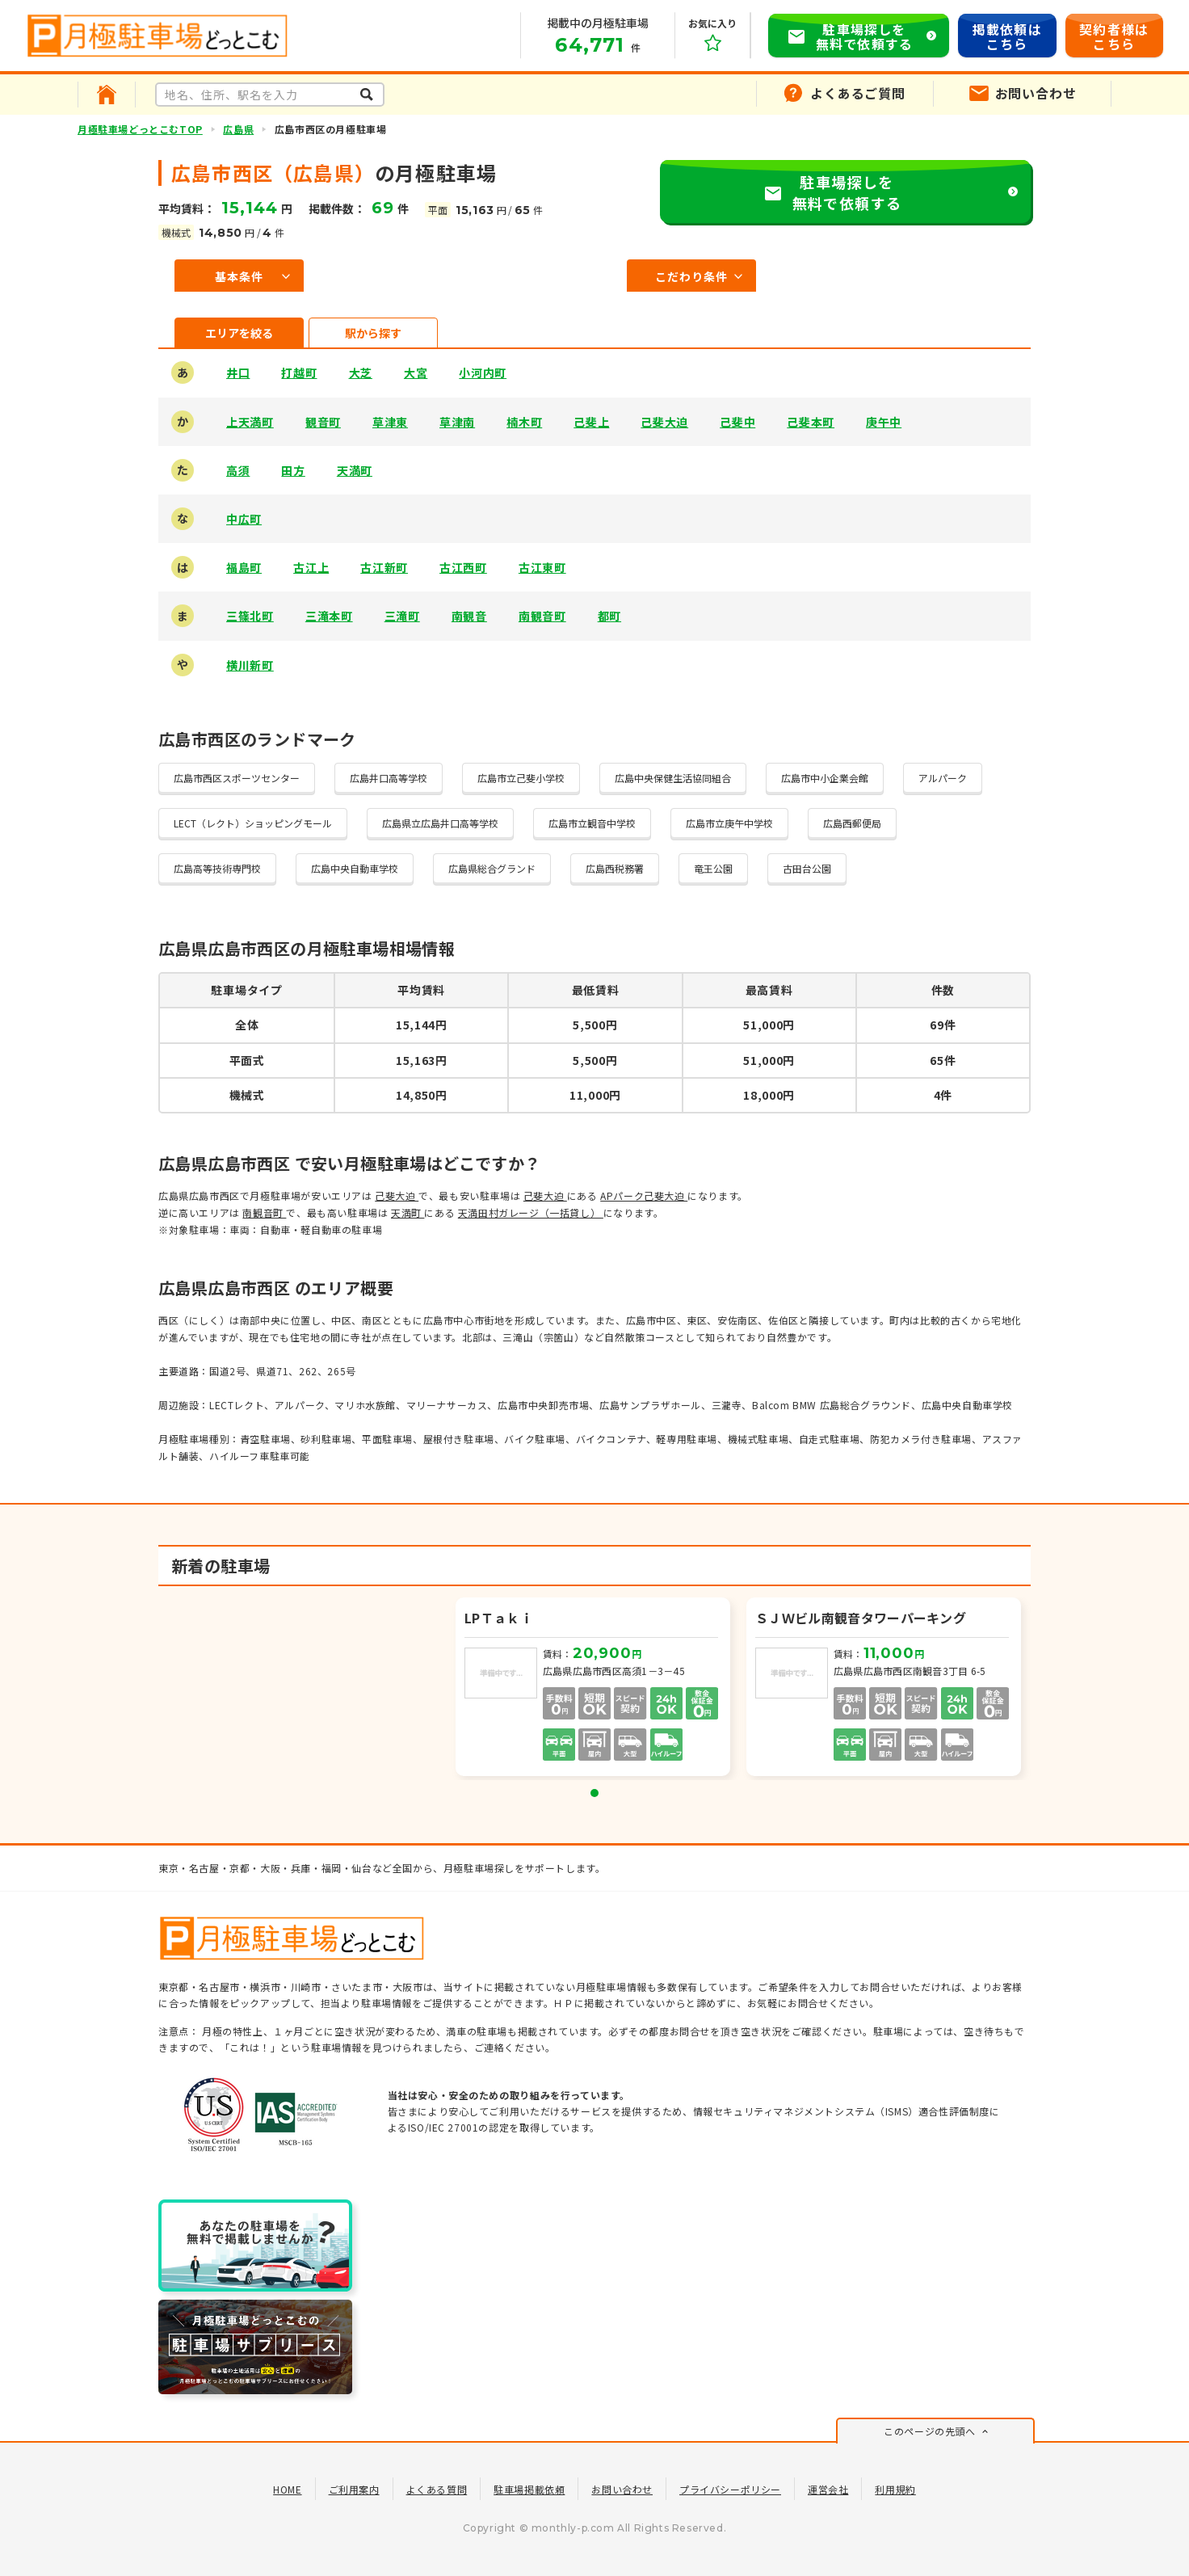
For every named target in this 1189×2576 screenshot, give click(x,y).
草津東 (390, 422)
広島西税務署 (615, 868)
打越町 (299, 372)
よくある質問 (437, 2489)
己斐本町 (810, 422)
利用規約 (895, 2489)
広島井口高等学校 (388, 778)
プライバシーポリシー (730, 2489)
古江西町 (463, 567)
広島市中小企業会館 (824, 778)
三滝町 (402, 616)
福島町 (244, 567)
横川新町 (250, 665)
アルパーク (942, 778)
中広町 (244, 519)
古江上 (311, 567)
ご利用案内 (354, 2489)
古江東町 (542, 567)
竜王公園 (713, 868)
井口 (238, 372)
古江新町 (384, 567)
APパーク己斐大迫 (643, 1195)
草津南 (457, 422)
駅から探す (373, 333)
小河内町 (482, 372)
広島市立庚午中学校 (729, 823)
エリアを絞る (239, 333)
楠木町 (524, 422)
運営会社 (828, 2489)
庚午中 (883, 422)
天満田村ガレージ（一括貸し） (530, 1212)
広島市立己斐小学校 (521, 778)
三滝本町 (329, 616)
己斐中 (737, 422)
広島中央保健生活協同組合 (673, 778)
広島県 (238, 129)
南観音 (469, 616)
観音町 (323, 422)
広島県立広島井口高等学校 (440, 823)
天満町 (354, 470)
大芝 (360, 372)
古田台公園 (807, 868)
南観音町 (542, 616)
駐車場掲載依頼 (529, 2489)
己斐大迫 (664, 422)
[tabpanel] (594, 1688)
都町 (609, 616)
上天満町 (250, 422)
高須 (238, 470)
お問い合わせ (622, 2489)
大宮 (415, 372)
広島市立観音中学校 (592, 823)
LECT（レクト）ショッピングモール (253, 823)
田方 (293, 470)
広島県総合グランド (492, 868)
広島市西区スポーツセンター (237, 778)
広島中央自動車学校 (354, 868)
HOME (287, 2489)
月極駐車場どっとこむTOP (140, 129)
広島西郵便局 (852, 823)
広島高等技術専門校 (217, 868)
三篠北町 (250, 616)
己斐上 (591, 422)
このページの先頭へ (929, 2431)
